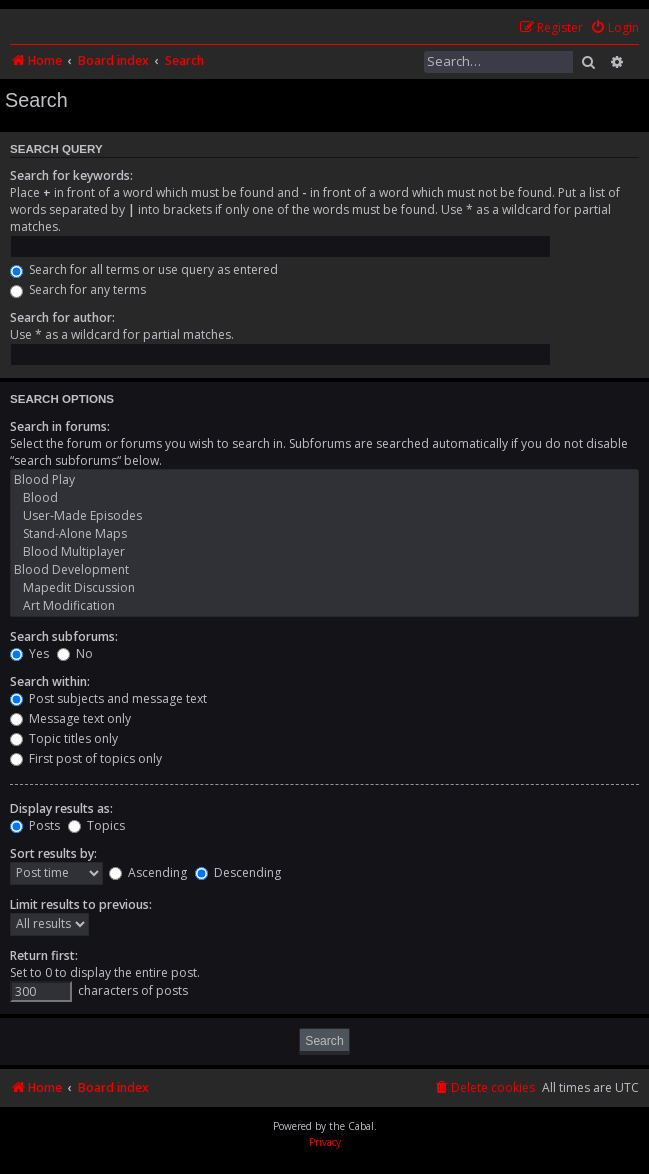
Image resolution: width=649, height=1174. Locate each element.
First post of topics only (86, 758)
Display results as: (61, 808)
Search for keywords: (71, 175)
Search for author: (62, 317)
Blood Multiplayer (324, 552)
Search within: (50, 681)
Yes (29, 653)
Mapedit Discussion (324, 588)
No (75, 653)
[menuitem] (614, 28)
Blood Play (324, 480)
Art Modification (324, 606)
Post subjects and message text (108, 698)
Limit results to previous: (81, 904)
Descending (238, 872)
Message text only (70, 718)
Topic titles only (64, 738)
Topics (96, 825)
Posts (35, 825)
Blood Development (324, 570)
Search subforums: (64, 636)
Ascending (148, 872)
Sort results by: (53, 853)
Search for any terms (78, 289)
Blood (324, 498)
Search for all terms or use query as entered (144, 269)
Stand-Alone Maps (324, 534)
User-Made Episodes (324, 516)
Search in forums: (60, 426)
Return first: (44, 955)
